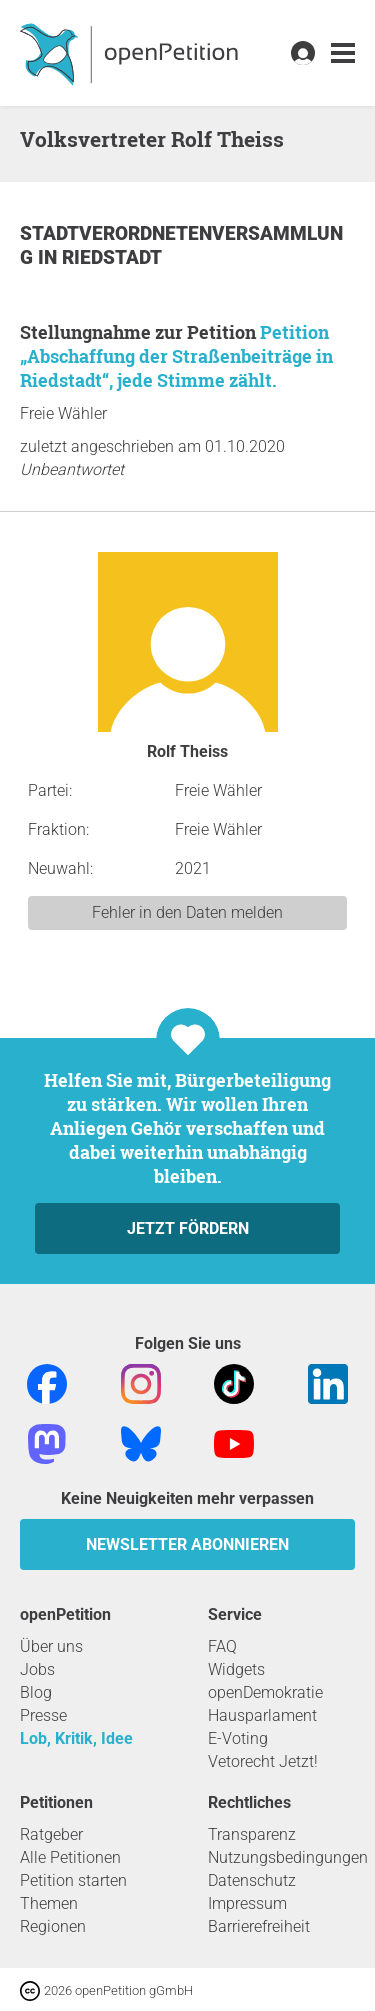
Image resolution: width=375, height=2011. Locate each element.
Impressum (247, 1903)
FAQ (222, 1646)
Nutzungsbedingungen (288, 1857)
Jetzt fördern (188, 1228)
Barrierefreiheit (259, 1926)
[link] (343, 53)
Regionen (53, 1926)
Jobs (37, 1669)
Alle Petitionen (70, 1857)
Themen (49, 1903)
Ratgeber (51, 1834)
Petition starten (73, 1880)
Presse (43, 1715)
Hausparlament (262, 1715)
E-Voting (238, 1738)
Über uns (51, 1646)
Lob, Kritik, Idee (76, 1738)
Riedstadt (112, 257)
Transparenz (252, 1834)
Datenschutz (252, 1880)
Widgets (236, 1669)
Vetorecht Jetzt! (263, 1761)
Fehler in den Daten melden (187, 912)
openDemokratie (265, 1692)
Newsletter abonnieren (187, 1544)
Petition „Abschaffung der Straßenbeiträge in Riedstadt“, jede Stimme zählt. (176, 356)
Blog (36, 1692)
